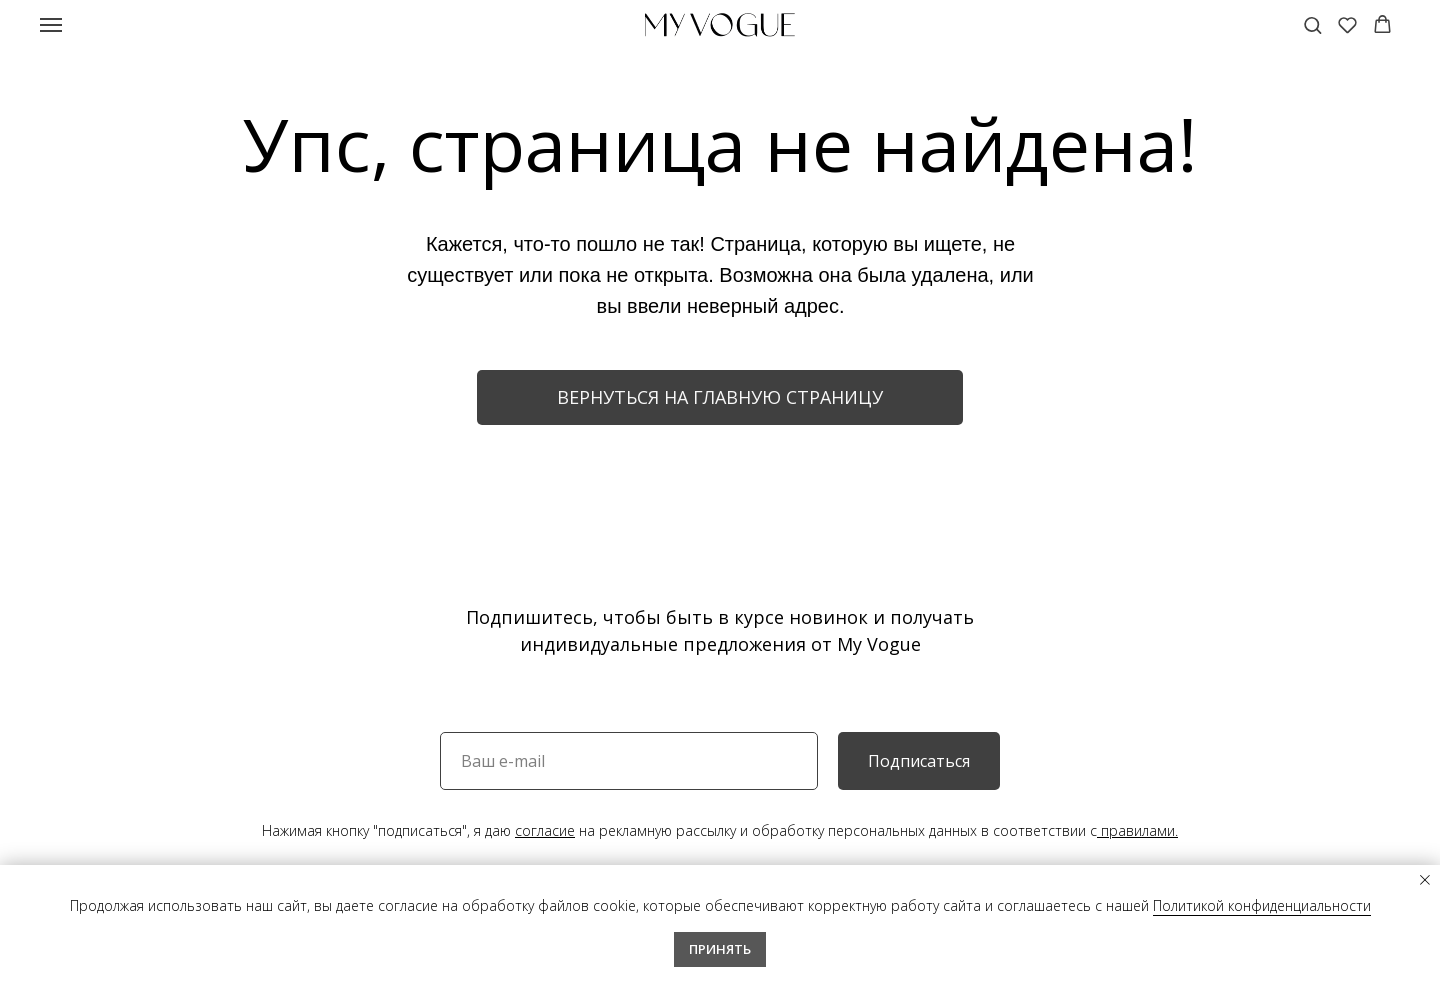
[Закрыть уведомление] (1425, 880)
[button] (1312, 24)
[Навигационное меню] (51, 25)
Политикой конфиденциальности (1262, 905)
